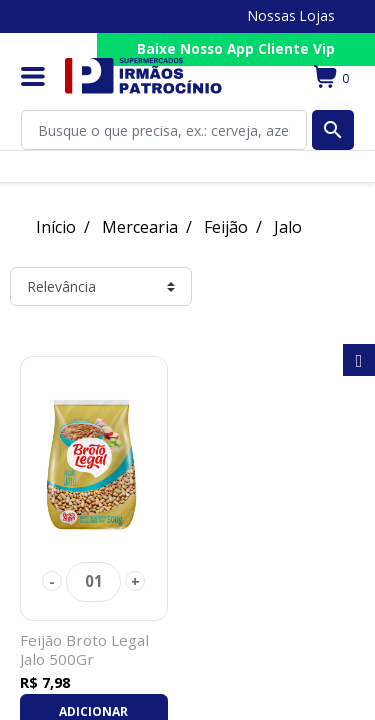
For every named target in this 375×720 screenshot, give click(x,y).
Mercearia (140, 227)
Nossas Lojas (291, 15)
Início (56, 227)
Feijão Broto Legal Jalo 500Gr (84, 650)
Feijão (226, 227)
